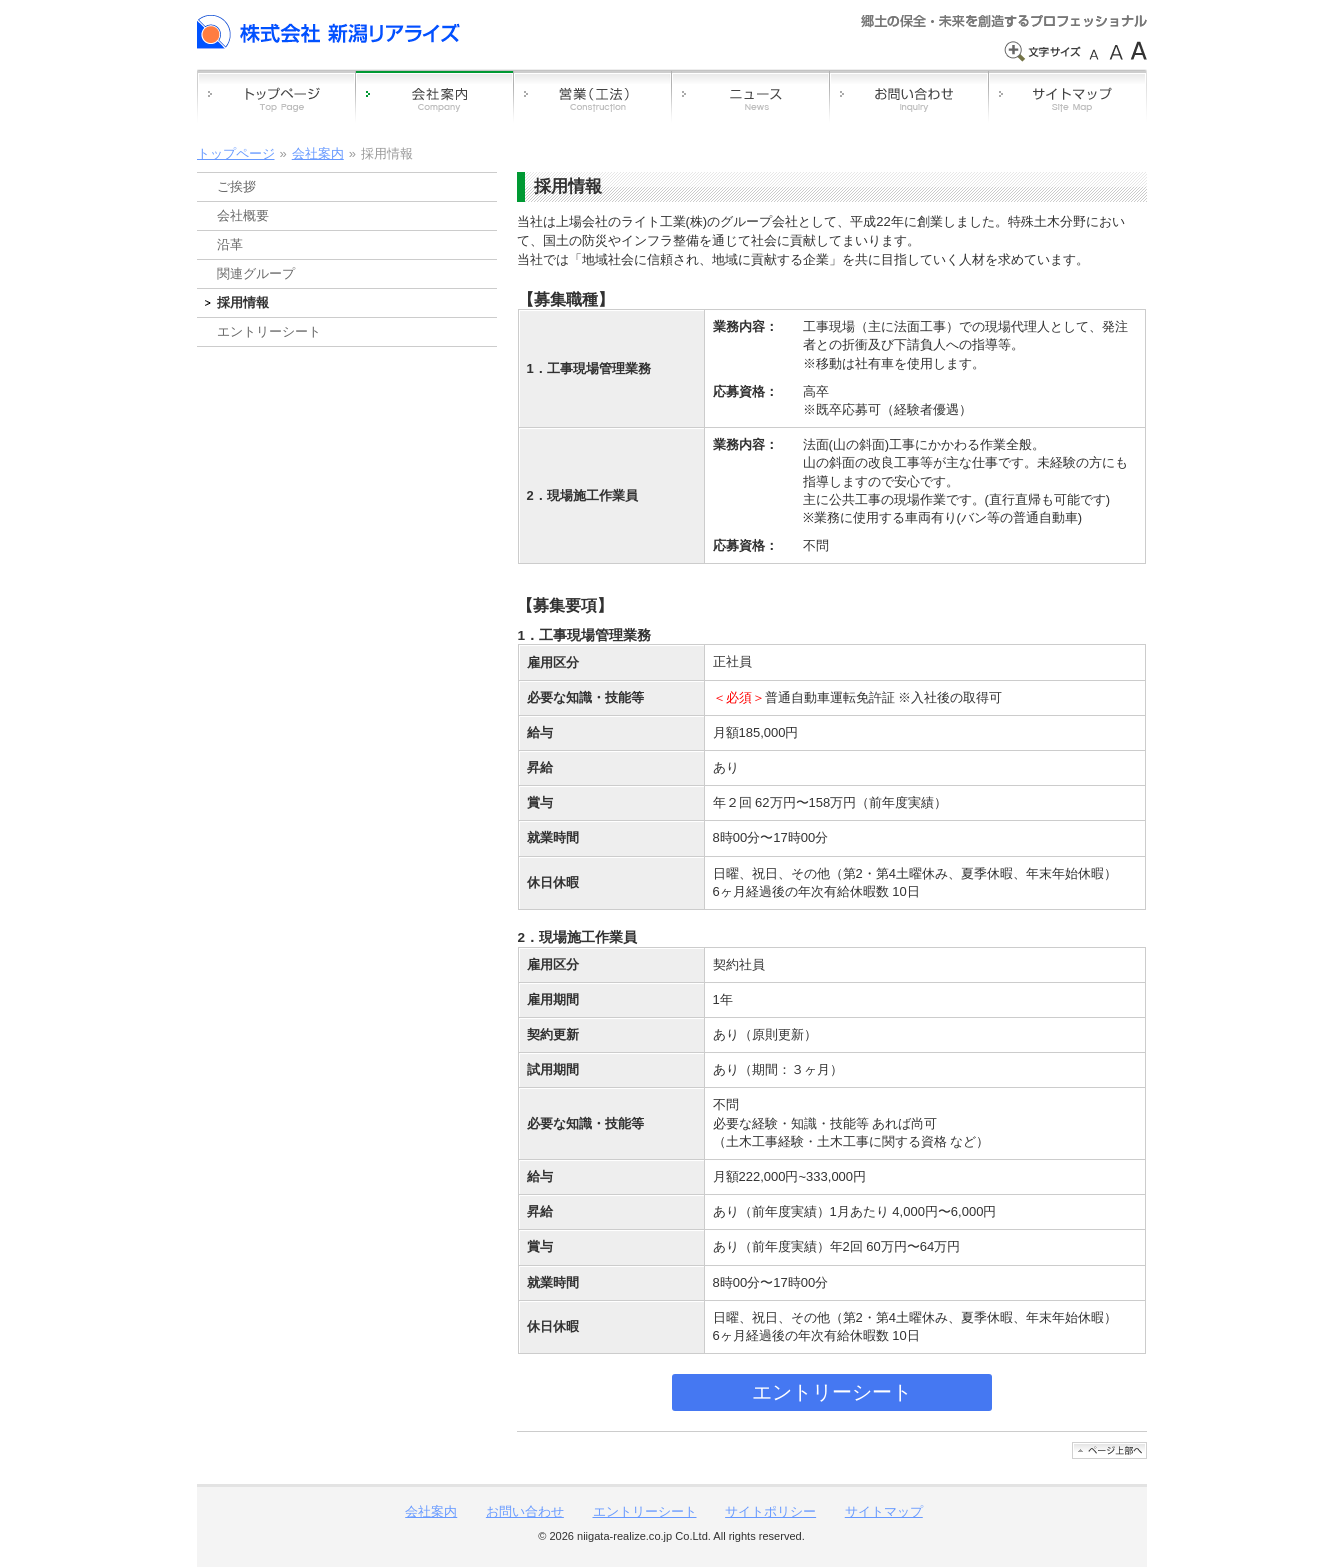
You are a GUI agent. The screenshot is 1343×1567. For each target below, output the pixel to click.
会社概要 (243, 215)
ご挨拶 (236, 186)
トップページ (236, 153)
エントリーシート (832, 1392)
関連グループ (256, 273)
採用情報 (243, 302)
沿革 (230, 244)
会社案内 (318, 153)
